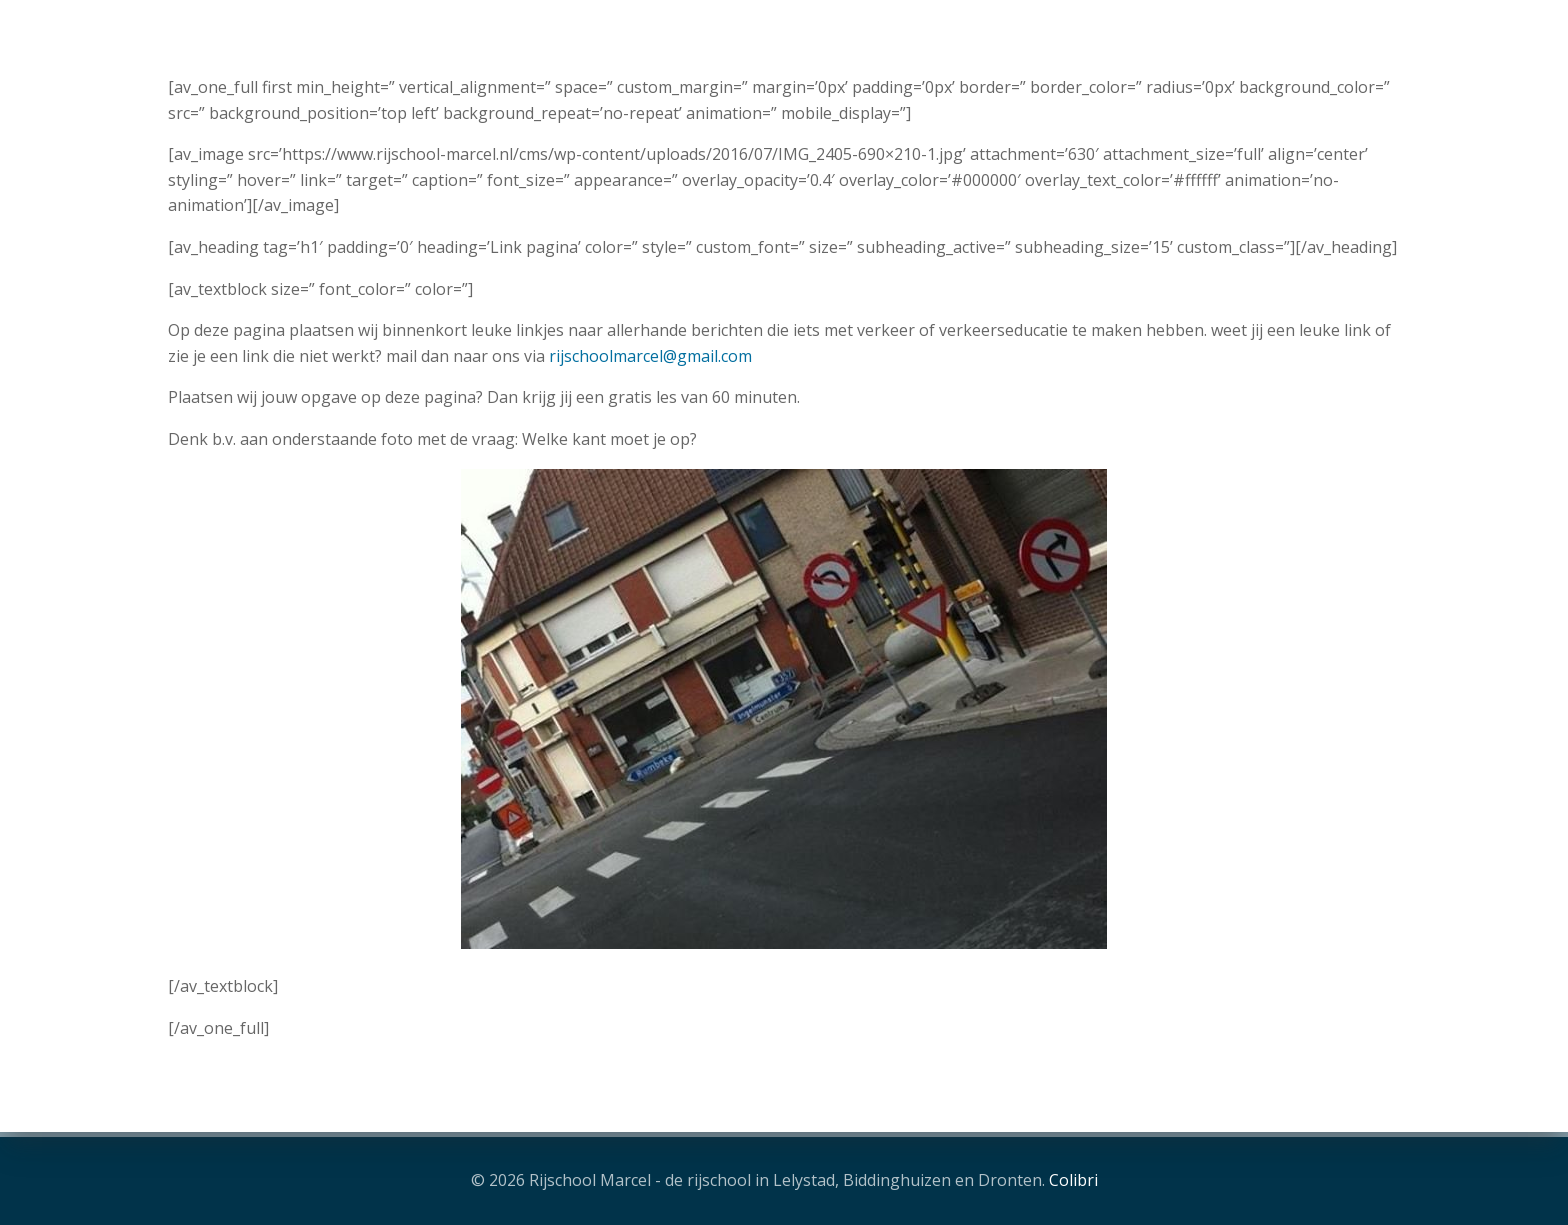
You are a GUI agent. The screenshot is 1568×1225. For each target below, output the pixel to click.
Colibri (1073, 1180)
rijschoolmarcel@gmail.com (650, 356)
